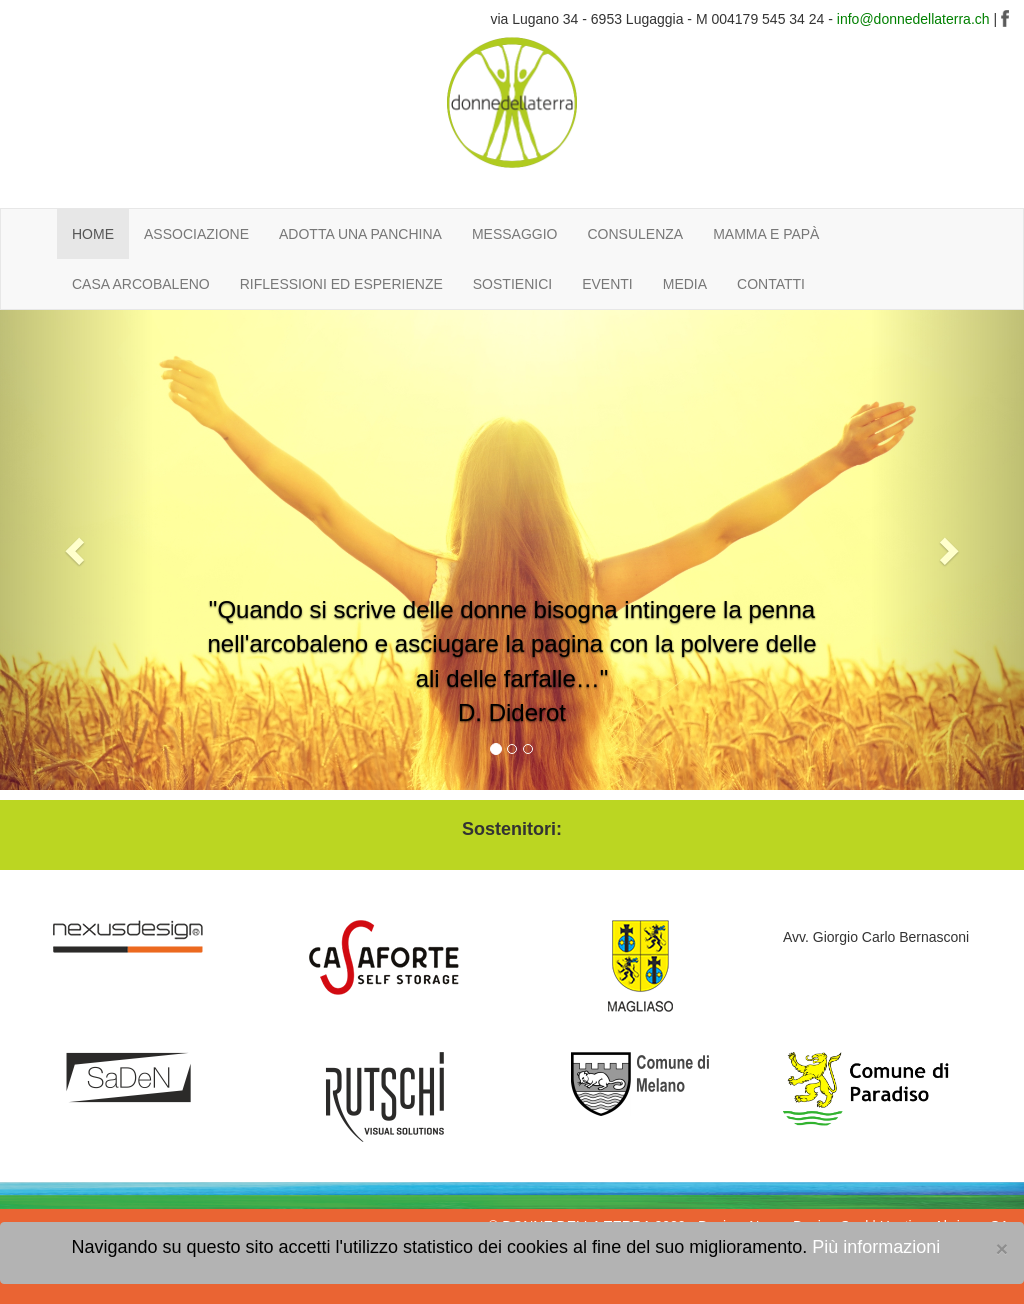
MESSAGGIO (515, 234)
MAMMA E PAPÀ (766, 234)
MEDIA (685, 284)
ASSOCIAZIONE (196, 234)
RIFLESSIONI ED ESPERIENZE (341, 284)
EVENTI (607, 284)
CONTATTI (771, 284)
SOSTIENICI (512, 284)
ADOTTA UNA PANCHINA (360, 234)
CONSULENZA (635, 234)
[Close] (1002, 1248)
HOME (93, 234)
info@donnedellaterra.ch (913, 19)
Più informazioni (876, 1247)
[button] (77, 550)
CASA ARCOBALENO (141, 284)
